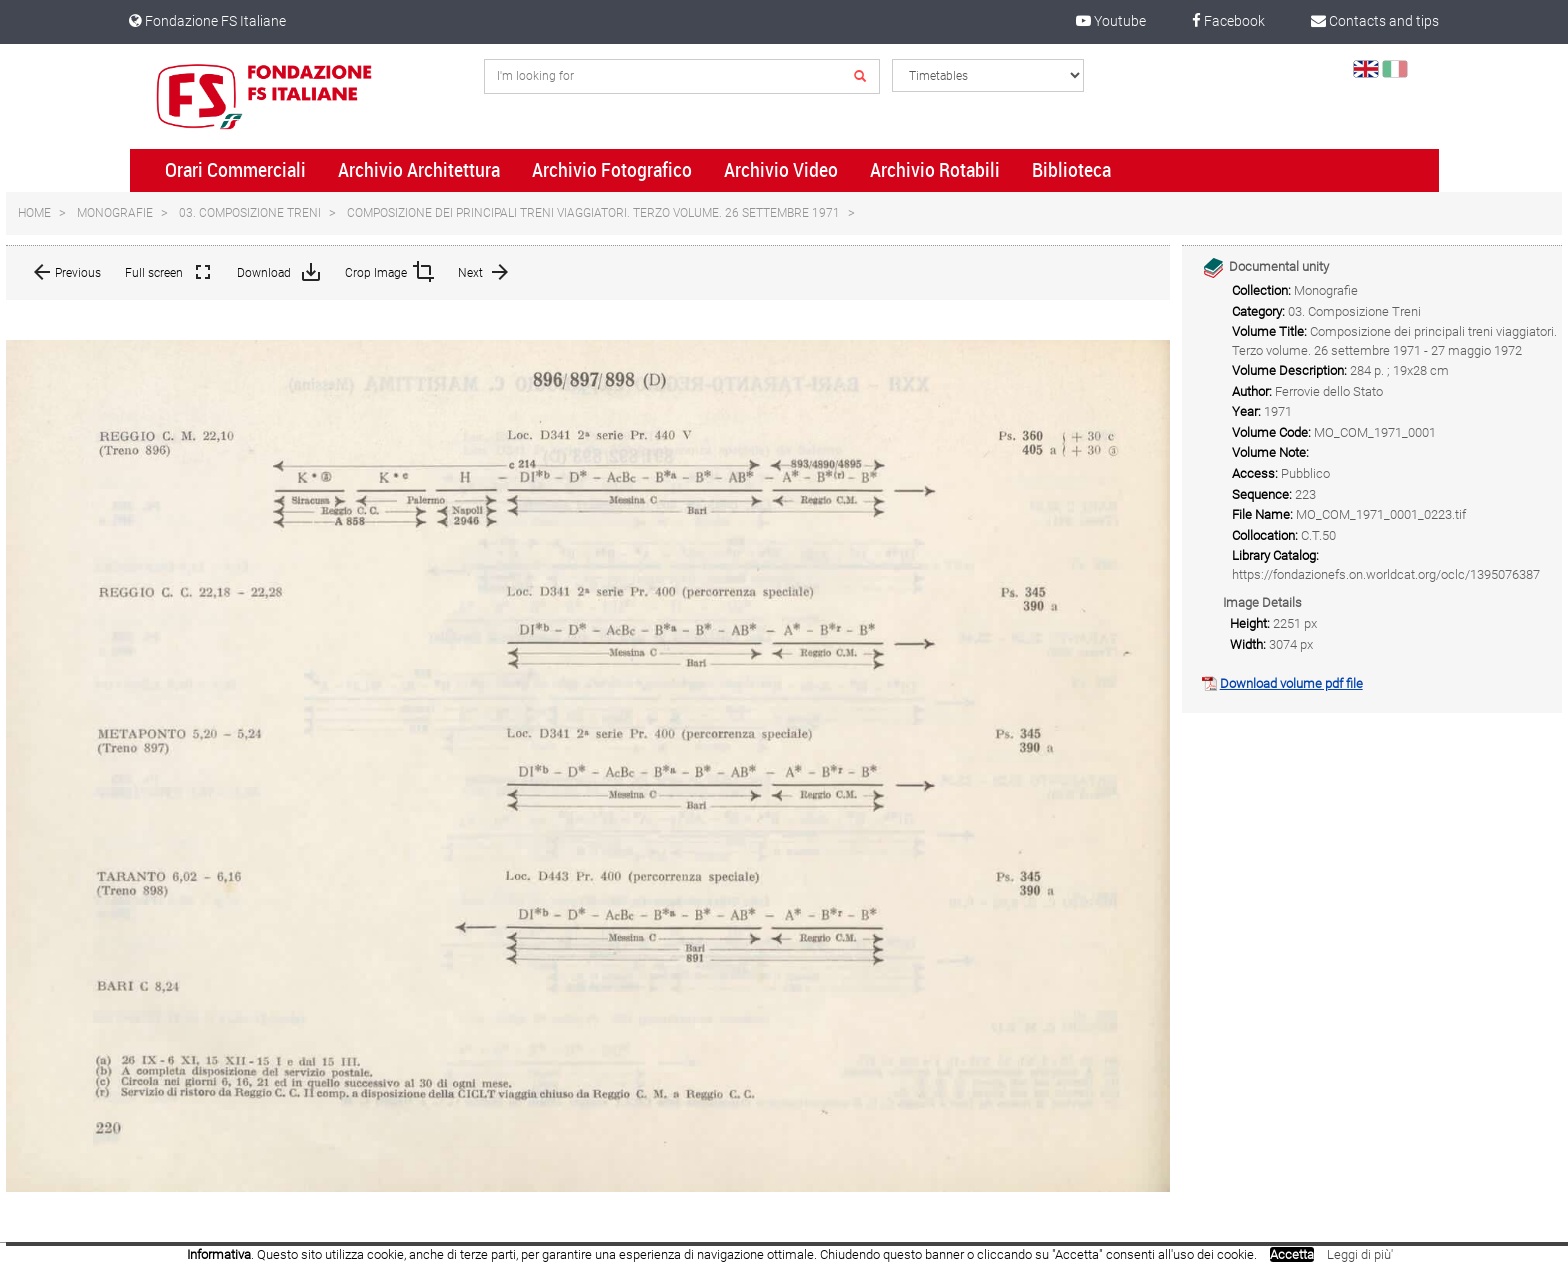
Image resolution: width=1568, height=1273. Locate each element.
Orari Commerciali (235, 170)
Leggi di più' (1360, 1254)
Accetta (1292, 1254)
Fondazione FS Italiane (207, 21)
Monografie (115, 213)
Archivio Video (781, 170)
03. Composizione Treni (250, 213)
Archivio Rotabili (935, 170)
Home (34, 213)
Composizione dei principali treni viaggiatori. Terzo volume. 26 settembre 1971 (593, 213)
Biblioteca (1071, 170)
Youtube (1111, 21)
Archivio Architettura (419, 170)
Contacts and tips (1375, 21)
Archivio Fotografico (612, 170)
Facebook (1228, 21)
